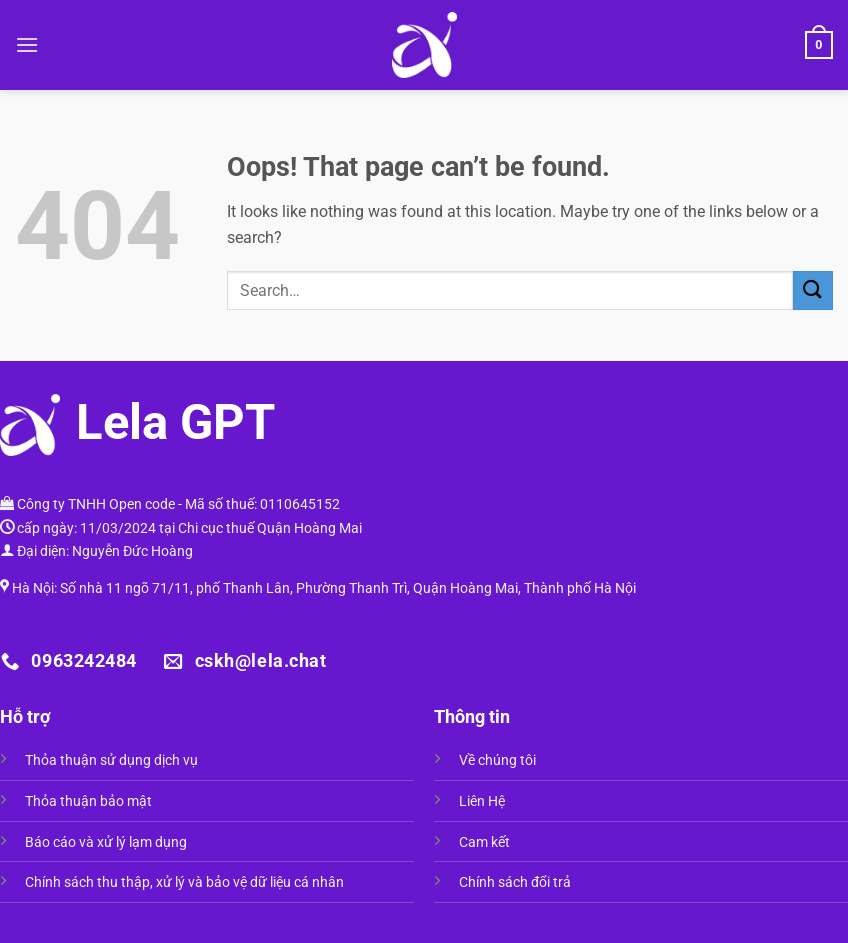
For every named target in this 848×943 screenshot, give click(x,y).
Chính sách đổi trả (515, 882)
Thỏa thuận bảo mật (88, 801)
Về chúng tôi (497, 760)
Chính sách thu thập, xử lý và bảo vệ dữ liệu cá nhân (184, 882)
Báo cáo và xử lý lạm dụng (106, 842)
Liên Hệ (482, 801)
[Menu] (27, 44)
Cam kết (484, 842)
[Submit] (813, 290)
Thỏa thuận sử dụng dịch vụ (111, 760)
